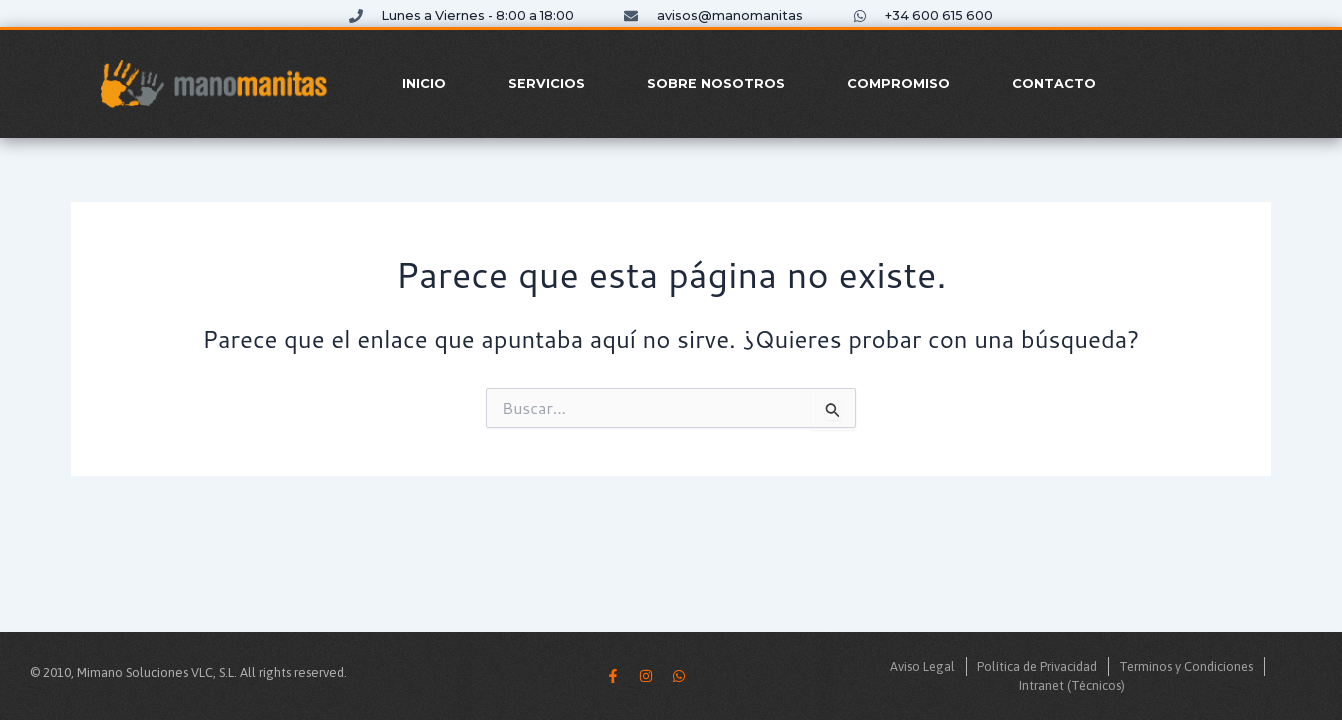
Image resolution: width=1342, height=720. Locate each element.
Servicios (546, 83)
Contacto (1054, 83)
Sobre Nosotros (716, 83)
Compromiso (898, 83)
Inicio (424, 83)
